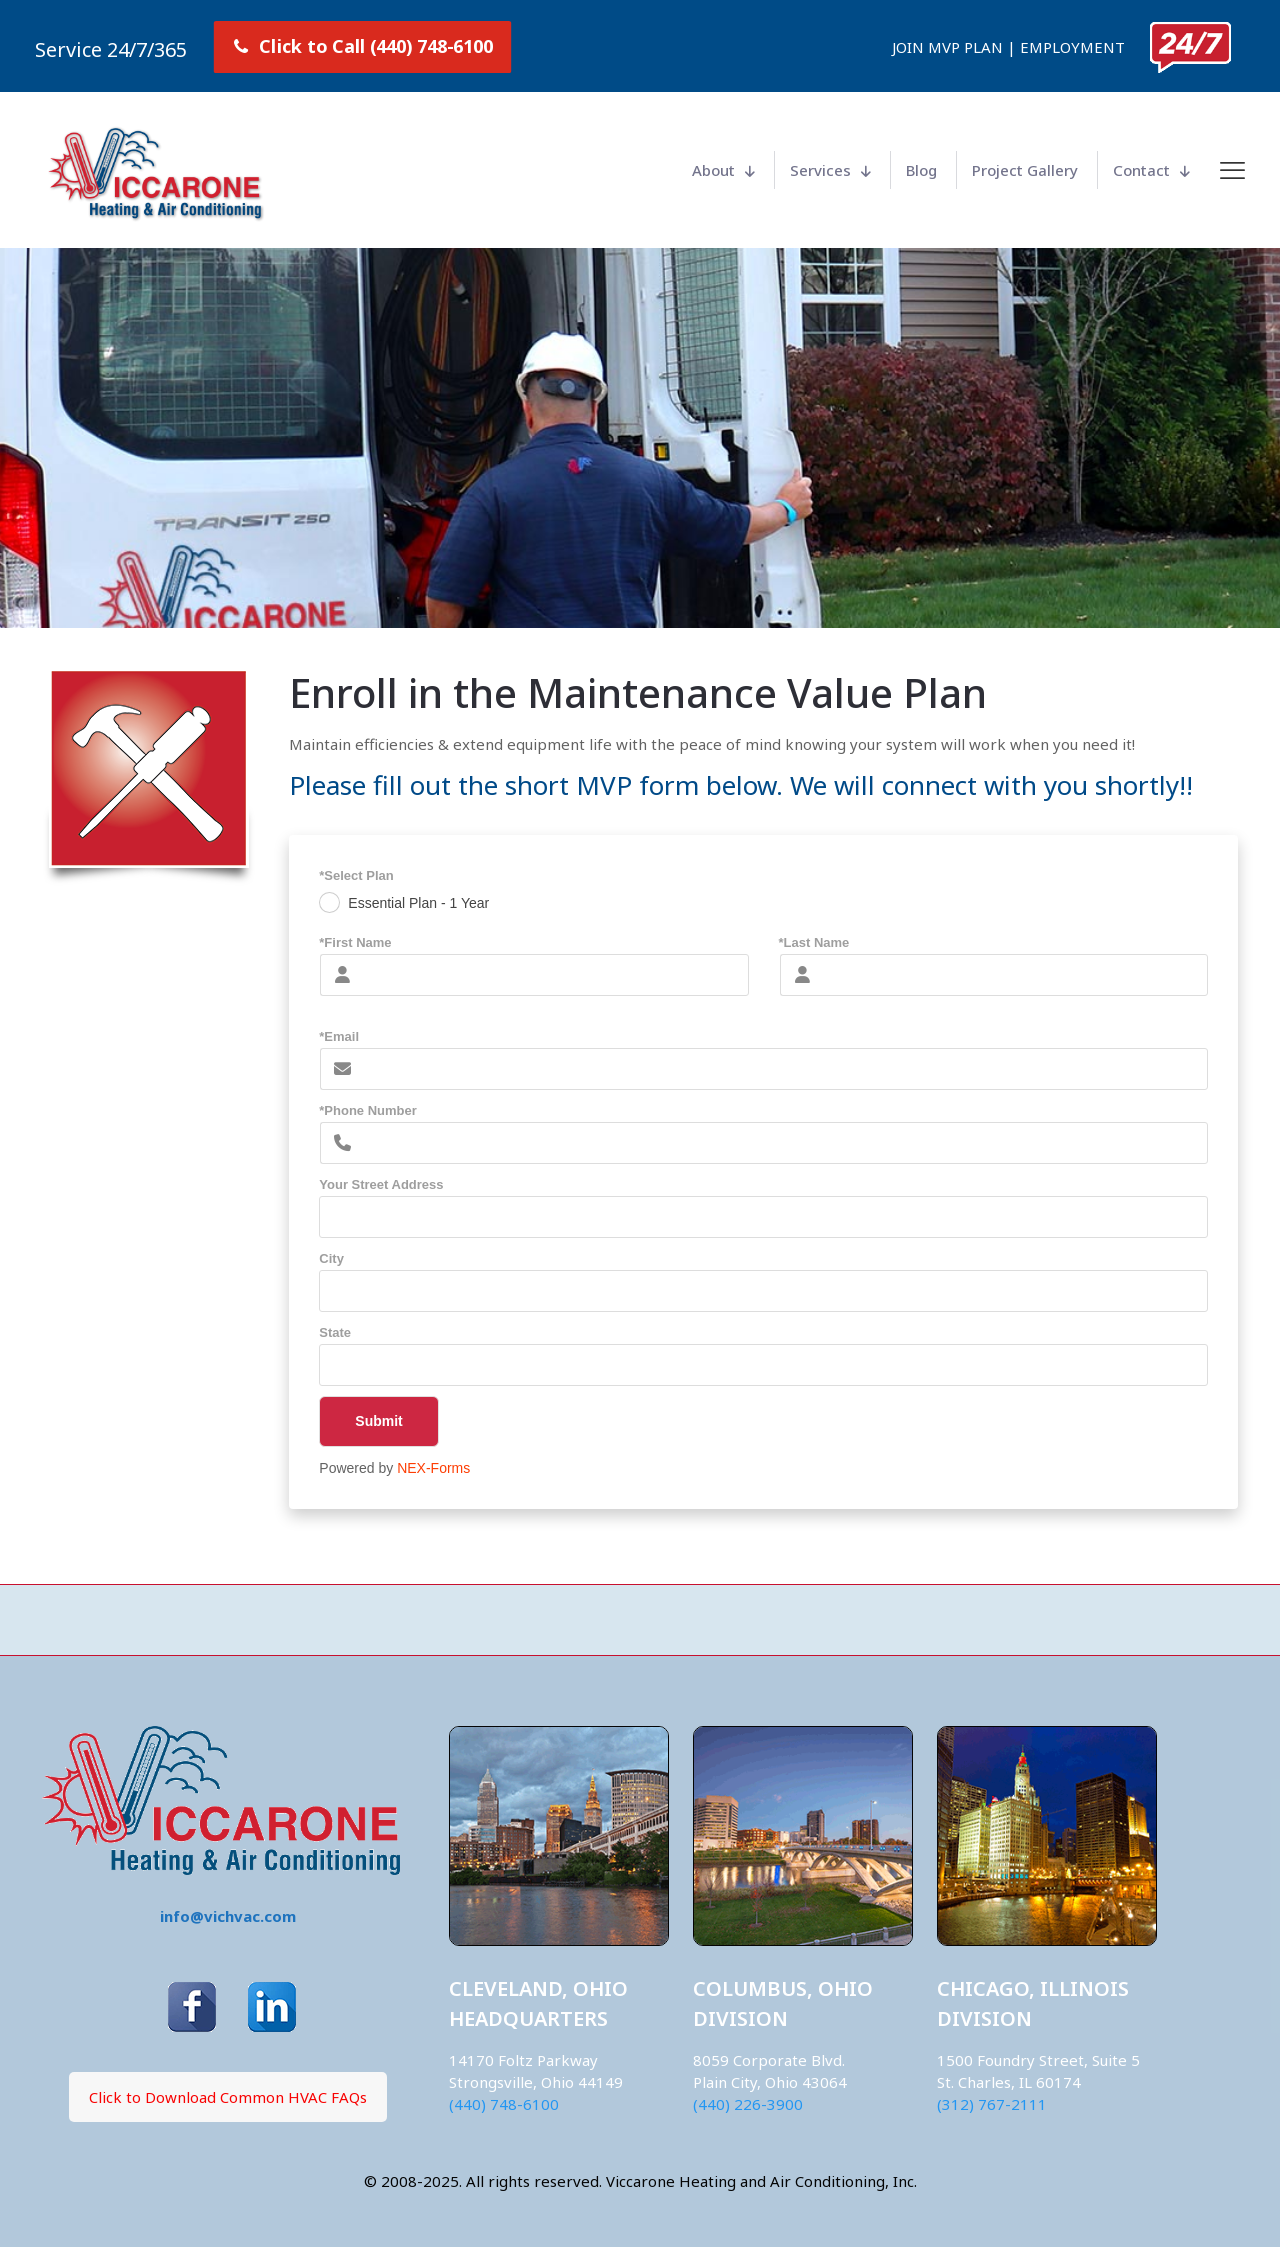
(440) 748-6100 (504, 2104)
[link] (1190, 47)
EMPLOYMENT (1072, 47)
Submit (360, 1421)
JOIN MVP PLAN (947, 47)
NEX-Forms (433, 1468)
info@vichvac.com (228, 1916)
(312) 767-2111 (992, 2104)
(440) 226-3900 (748, 2104)
